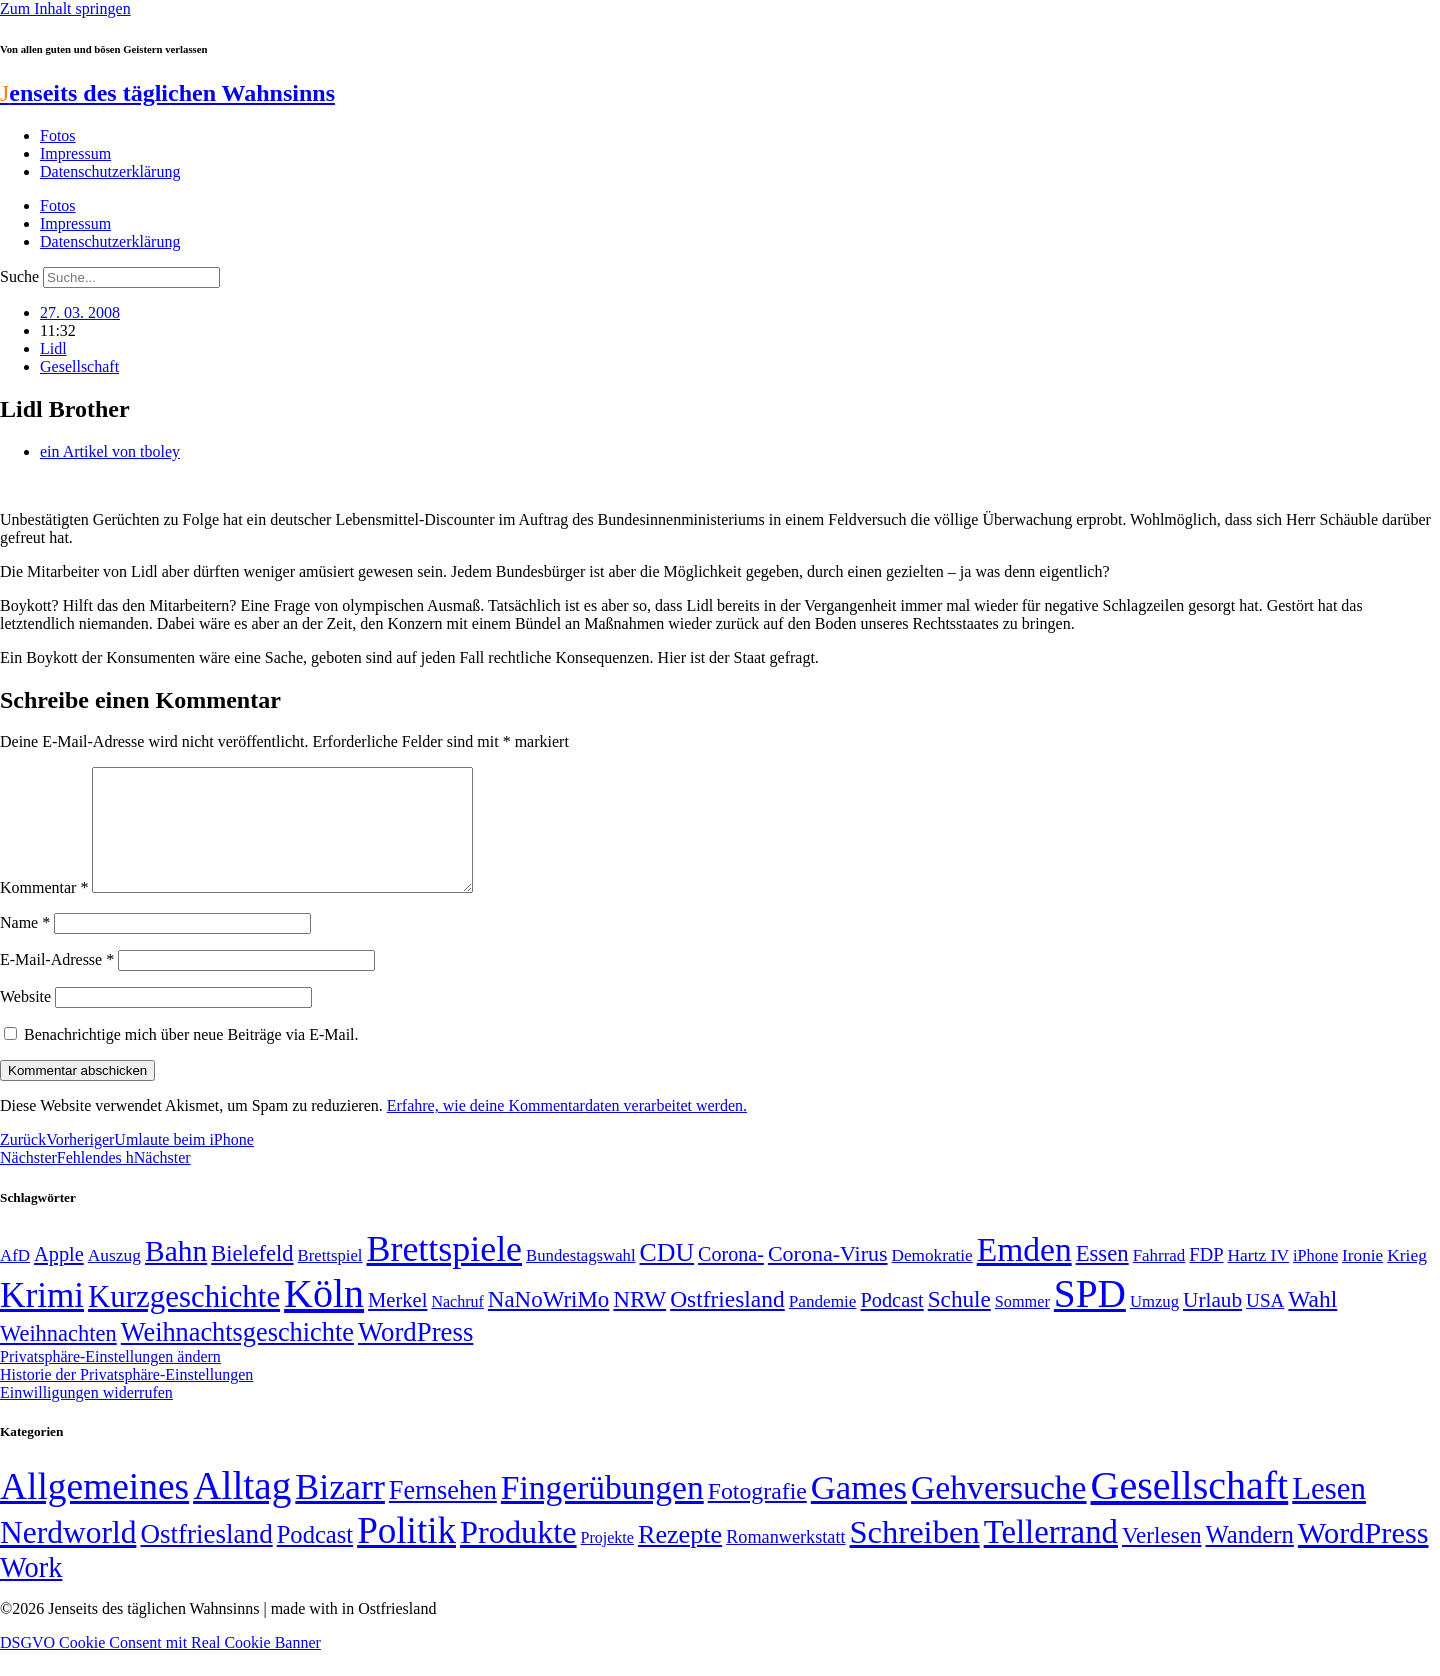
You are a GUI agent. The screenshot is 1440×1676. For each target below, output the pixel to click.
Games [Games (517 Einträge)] (859, 1511)
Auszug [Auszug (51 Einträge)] (114, 1279)
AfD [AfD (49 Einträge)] (15, 1279)
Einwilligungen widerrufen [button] (86, 1416)
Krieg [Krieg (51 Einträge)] (1407, 1279)
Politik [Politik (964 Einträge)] (406, 1554)
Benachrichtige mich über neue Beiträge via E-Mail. (191, 1058)
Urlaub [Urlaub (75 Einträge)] (1212, 1324)
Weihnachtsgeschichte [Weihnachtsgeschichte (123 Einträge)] (237, 1356)
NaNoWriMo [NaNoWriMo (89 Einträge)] (548, 1323)
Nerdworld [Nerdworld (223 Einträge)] (68, 1556)
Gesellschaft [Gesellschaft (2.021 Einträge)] (1190, 1509)
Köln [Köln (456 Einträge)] (324, 1317)
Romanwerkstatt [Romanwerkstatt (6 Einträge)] (785, 1561)
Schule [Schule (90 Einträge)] (959, 1323)
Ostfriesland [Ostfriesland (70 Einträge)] (206, 1558)
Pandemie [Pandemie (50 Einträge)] (823, 1325)
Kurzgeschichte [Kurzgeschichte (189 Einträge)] (184, 1320)
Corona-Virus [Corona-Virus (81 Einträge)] (828, 1277)
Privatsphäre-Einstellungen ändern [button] (110, 1380)
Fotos (58, 135)
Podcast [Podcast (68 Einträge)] (892, 1324)
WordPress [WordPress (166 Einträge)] (1363, 1557)
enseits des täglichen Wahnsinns (167, 93)
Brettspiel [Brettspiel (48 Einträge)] (330, 1279)
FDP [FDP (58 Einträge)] (1206, 1278)
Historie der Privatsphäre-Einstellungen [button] (126, 1398)
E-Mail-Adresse (57, 983)
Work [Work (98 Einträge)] (31, 1591)
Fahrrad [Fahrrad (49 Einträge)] (1159, 1279)
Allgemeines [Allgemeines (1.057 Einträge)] (94, 1510)
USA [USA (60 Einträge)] (1265, 1324)
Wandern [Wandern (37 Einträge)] (1249, 1558)
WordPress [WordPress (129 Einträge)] (415, 1356)
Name (25, 946)
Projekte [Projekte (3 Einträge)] (607, 1561)
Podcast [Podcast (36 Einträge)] (315, 1558)
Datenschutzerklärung (110, 171)
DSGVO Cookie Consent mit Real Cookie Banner (160, 1666)
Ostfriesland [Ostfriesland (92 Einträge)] (727, 1323)
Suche (19, 276)
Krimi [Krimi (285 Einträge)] (42, 1319)
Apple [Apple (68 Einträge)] (59, 1278)
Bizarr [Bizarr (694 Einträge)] (340, 1511)
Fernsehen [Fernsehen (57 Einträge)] (443, 1514)
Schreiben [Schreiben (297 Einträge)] (915, 1556)
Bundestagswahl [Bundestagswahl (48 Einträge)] (580, 1279)
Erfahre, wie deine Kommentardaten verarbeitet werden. (567, 1129)
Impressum (75, 153)
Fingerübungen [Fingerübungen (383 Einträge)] (602, 1511)
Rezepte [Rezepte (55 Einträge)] (680, 1558)
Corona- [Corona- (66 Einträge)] (731, 1278)
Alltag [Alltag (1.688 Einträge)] (242, 1509)
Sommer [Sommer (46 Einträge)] (1022, 1326)
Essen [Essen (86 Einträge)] (1102, 1277)
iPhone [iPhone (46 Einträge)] (1315, 1280)
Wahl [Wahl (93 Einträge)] (1312, 1323)
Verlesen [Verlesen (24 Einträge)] (1161, 1559)
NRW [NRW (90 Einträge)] (639, 1323)
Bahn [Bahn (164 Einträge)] (176, 1275)
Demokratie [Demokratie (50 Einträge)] (932, 1279)
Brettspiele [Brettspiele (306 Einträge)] (445, 1273)
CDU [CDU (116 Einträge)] (667, 1276)
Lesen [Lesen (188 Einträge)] (1329, 1512)
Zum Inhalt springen (65, 8)
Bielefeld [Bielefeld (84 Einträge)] (252, 1277)
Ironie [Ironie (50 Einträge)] (1362, 1279)
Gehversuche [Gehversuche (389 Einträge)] (998, 1511)
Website (25, 1020)
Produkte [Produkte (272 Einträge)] (518, 1556)
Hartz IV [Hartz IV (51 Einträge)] (1258, 1279)
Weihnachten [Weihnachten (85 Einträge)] (58, 1357)
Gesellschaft (79, 366)
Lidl (53, 348)
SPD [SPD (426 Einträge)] (1090, 1317)
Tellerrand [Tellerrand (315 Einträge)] (1051, 1556)
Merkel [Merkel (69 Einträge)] (397, 1324)
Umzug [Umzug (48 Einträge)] (1154, 1325)
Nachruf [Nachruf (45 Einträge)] (457, 1325)
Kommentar (44, 911)
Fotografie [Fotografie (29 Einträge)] (757, 1515)
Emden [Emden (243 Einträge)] (1024, 1273)
